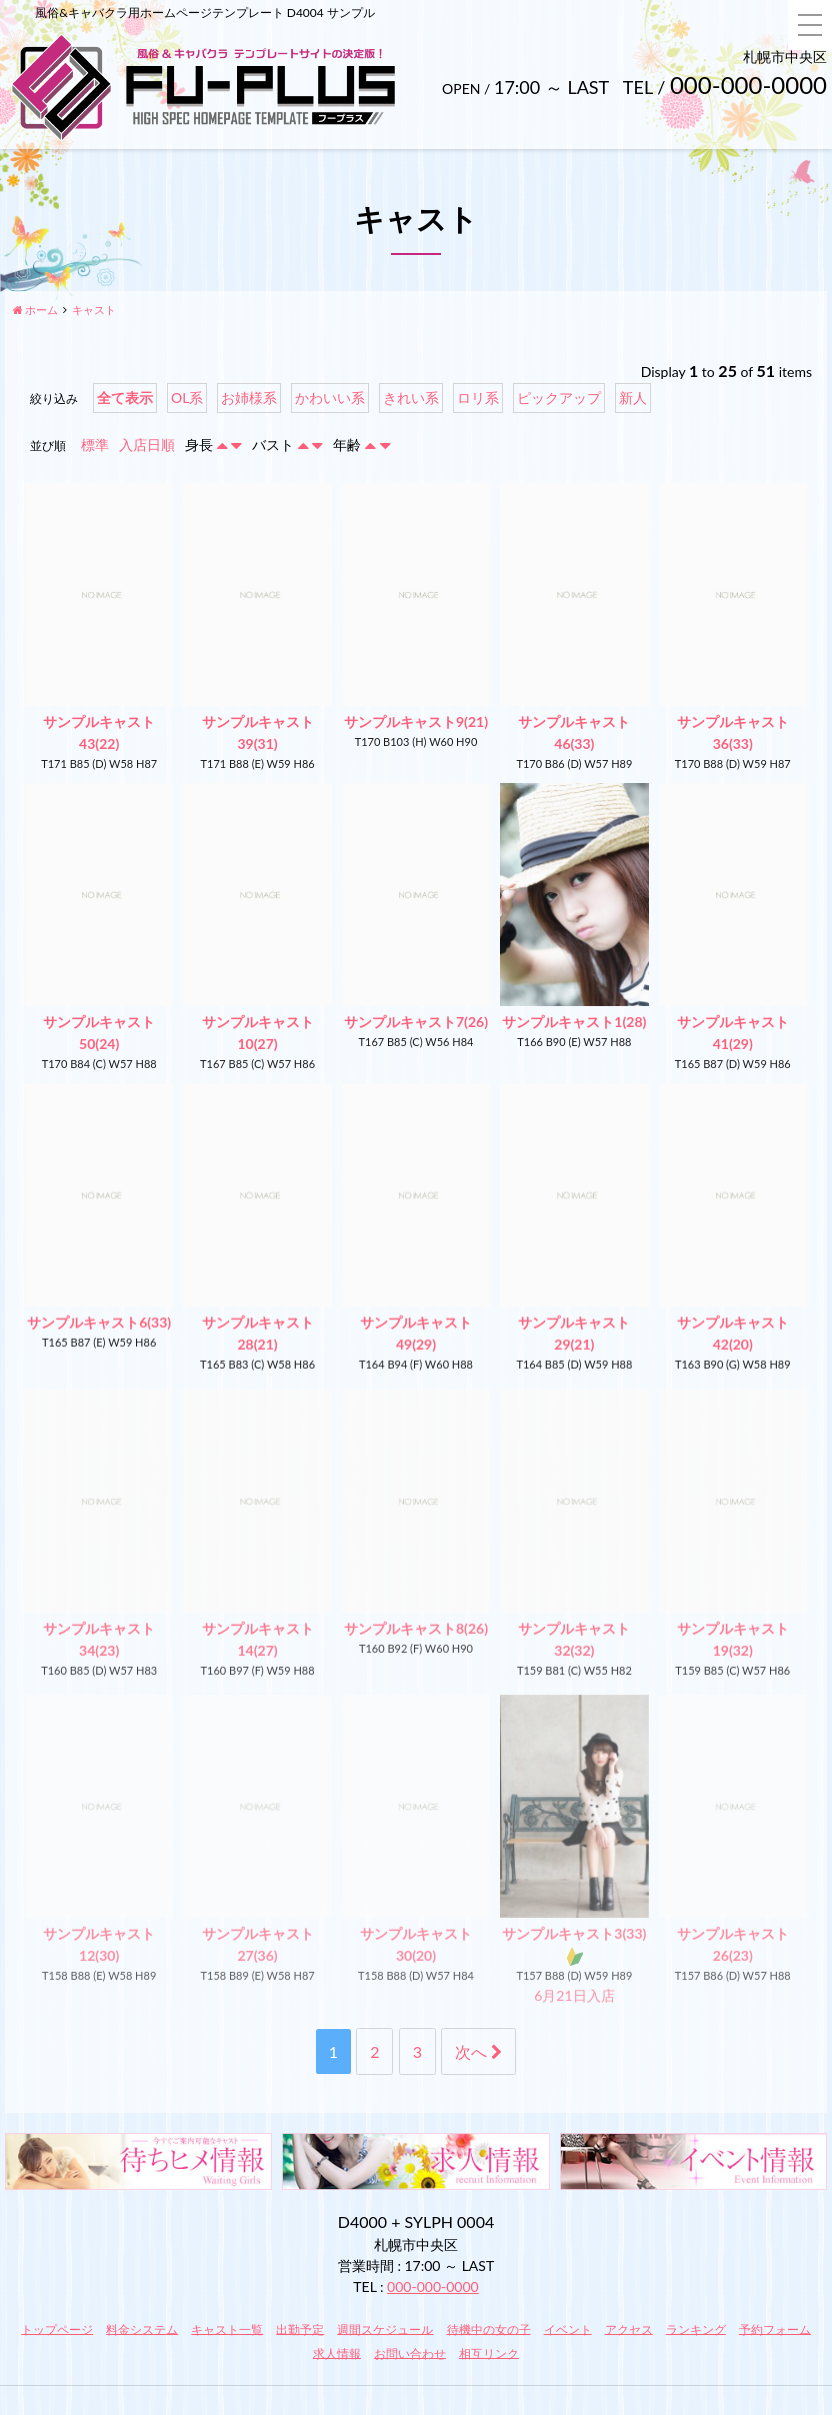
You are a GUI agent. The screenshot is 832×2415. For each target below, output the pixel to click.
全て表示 (125, 397)
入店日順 (147, 444)
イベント (568, 2328)
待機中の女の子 (489, 2328)
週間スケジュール (385, 2328)
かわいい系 (330, 397)
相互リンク (489, 2352)
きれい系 (411, 397)
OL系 (187, 397)
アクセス (629, 2328)
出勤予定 (300, 2328)
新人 (633, 397)
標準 (95, 444)
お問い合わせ (410, 2352)
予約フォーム (775, 2328)
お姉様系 (249, 397)
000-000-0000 (433, 2286)
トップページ (57, 2328)
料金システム (142, 2328)
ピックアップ (559, 397)
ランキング (696, 2328)
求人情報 (337, 2352)
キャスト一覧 (227, 2328)
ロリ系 (478, 397)
